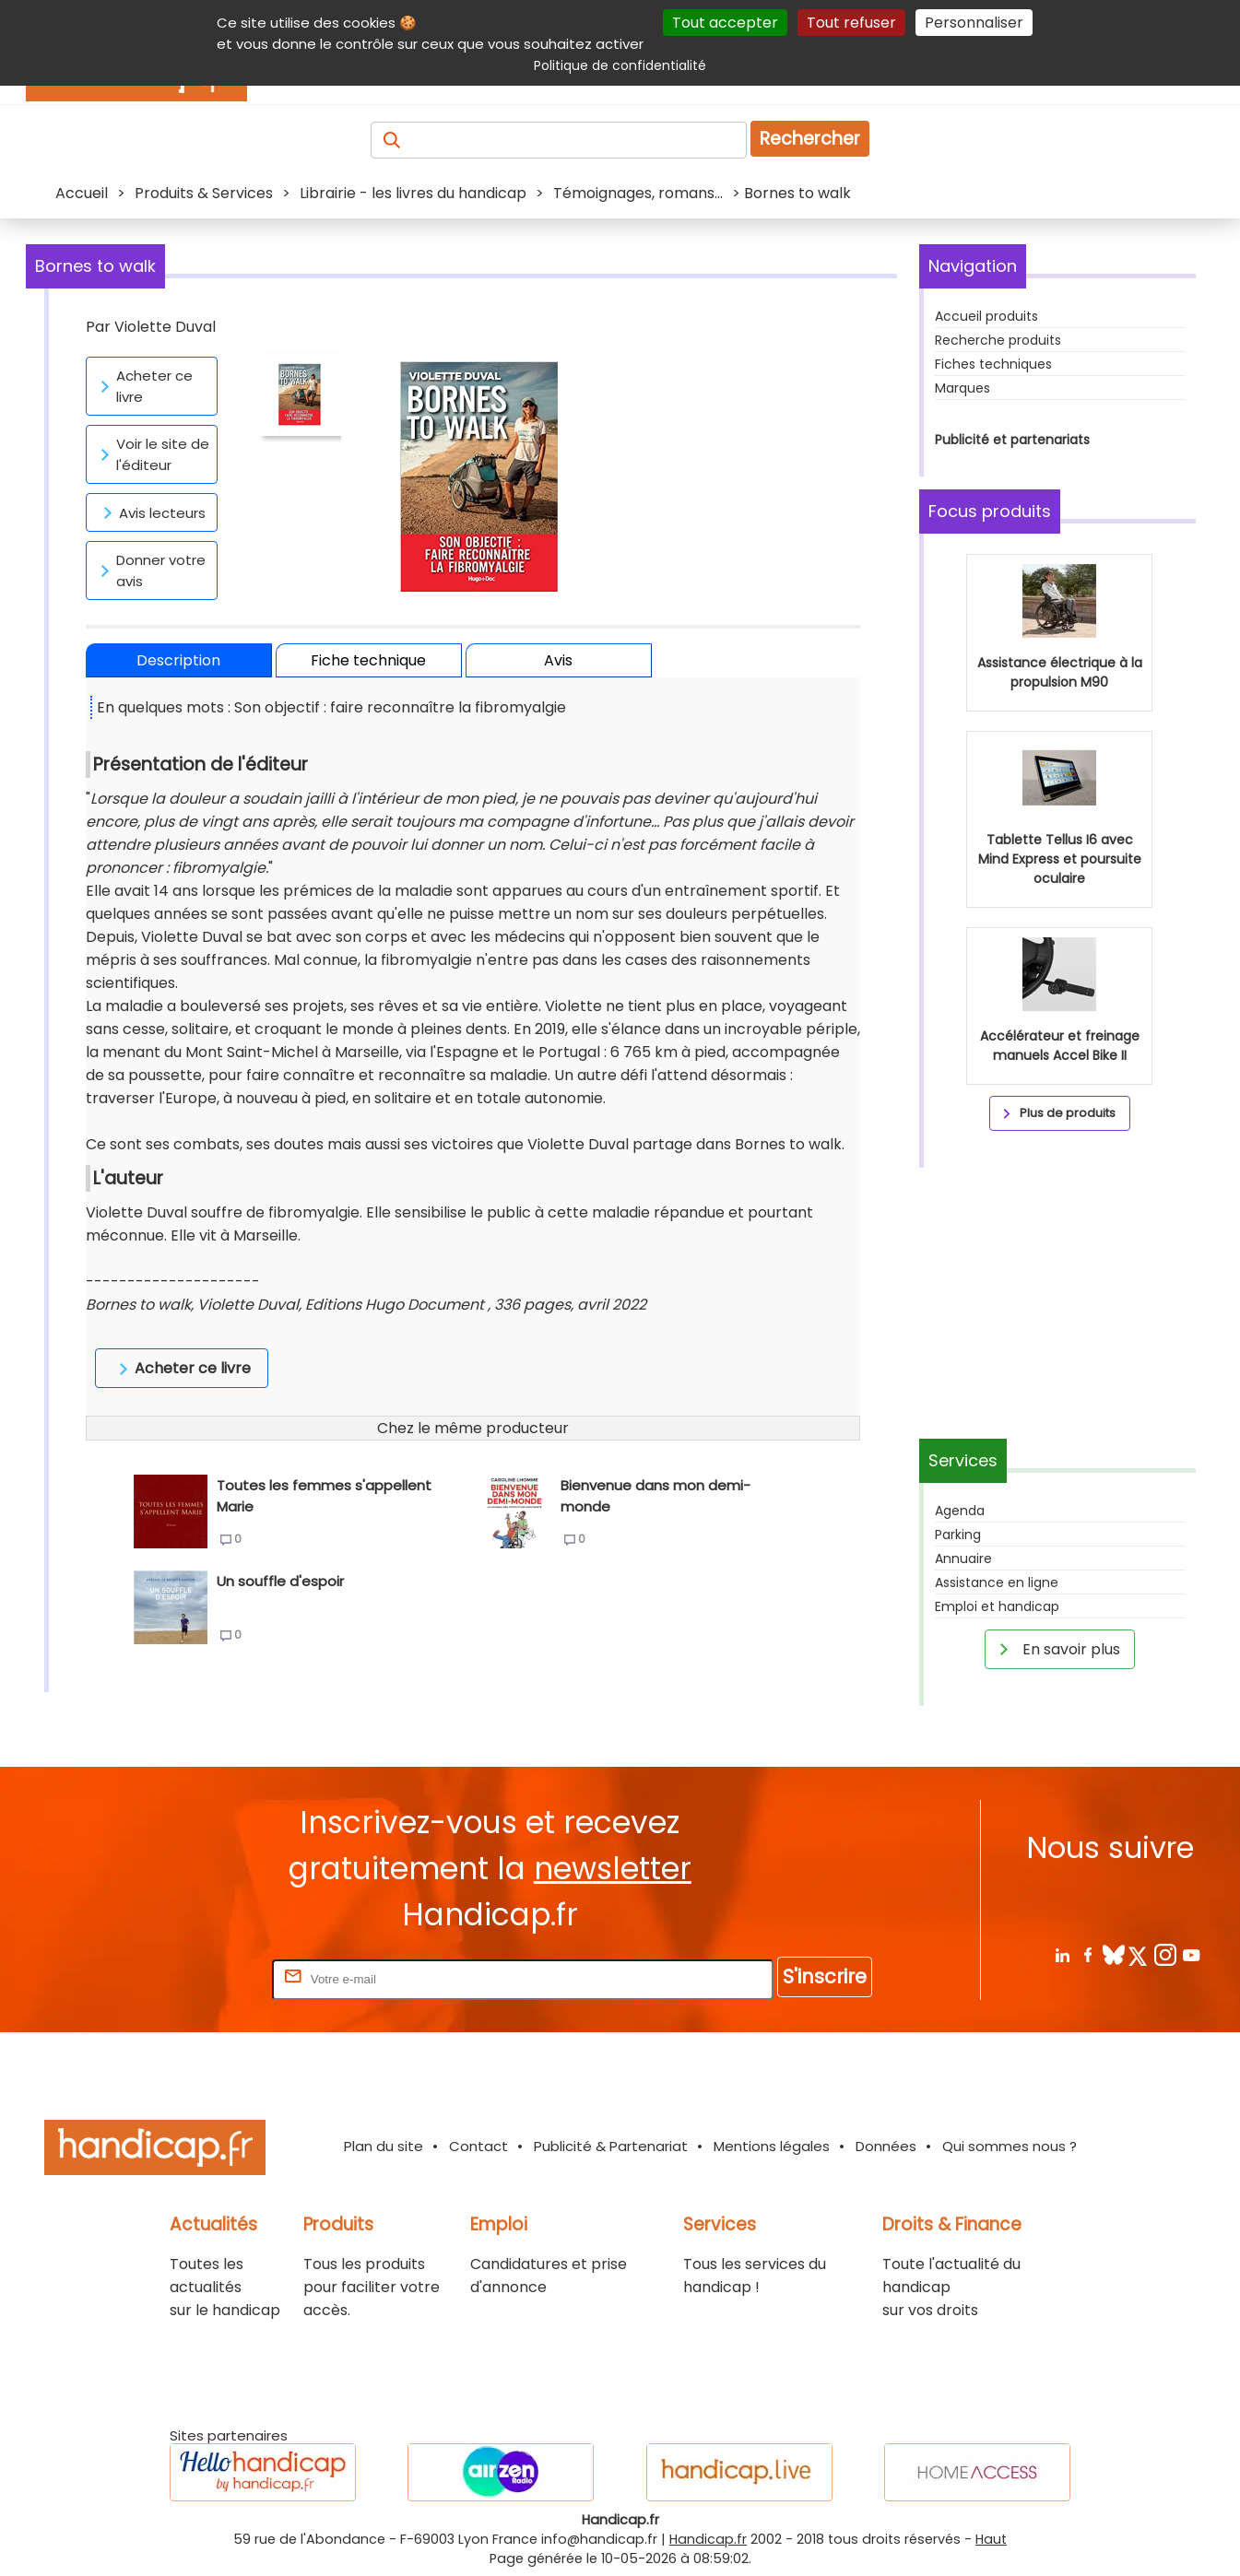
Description (178, 660)
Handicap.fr (708, 2539)
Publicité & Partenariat (611, 2146)
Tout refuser (851, 22)
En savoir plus (1056, 1649)
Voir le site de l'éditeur (151, 454)
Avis (558, 660)
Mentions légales (772, 2146)
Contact (478, 2146)
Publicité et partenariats (1012, 439)
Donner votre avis (150, 570)
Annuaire (963, 1558)
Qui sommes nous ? (1009, 2146)
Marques (962, 388)
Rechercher (810, 138)
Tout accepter (725, 22)
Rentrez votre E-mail (194, 1978)
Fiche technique (368, 660)
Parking (958, 1534)
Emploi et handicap (997, 1606)
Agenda (960, 1510)
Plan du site (383, 2146)
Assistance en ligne (996, 1582)
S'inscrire (825, 1976)
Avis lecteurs (151, 512)
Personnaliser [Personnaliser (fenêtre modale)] (974, 22)
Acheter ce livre (143, 386)
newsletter (612, 1868)
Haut (991, 2539)
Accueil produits (986, 316)
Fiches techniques (993, 364)
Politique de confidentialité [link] (620, 65)
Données (886, 2146)
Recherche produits (998, 340)
